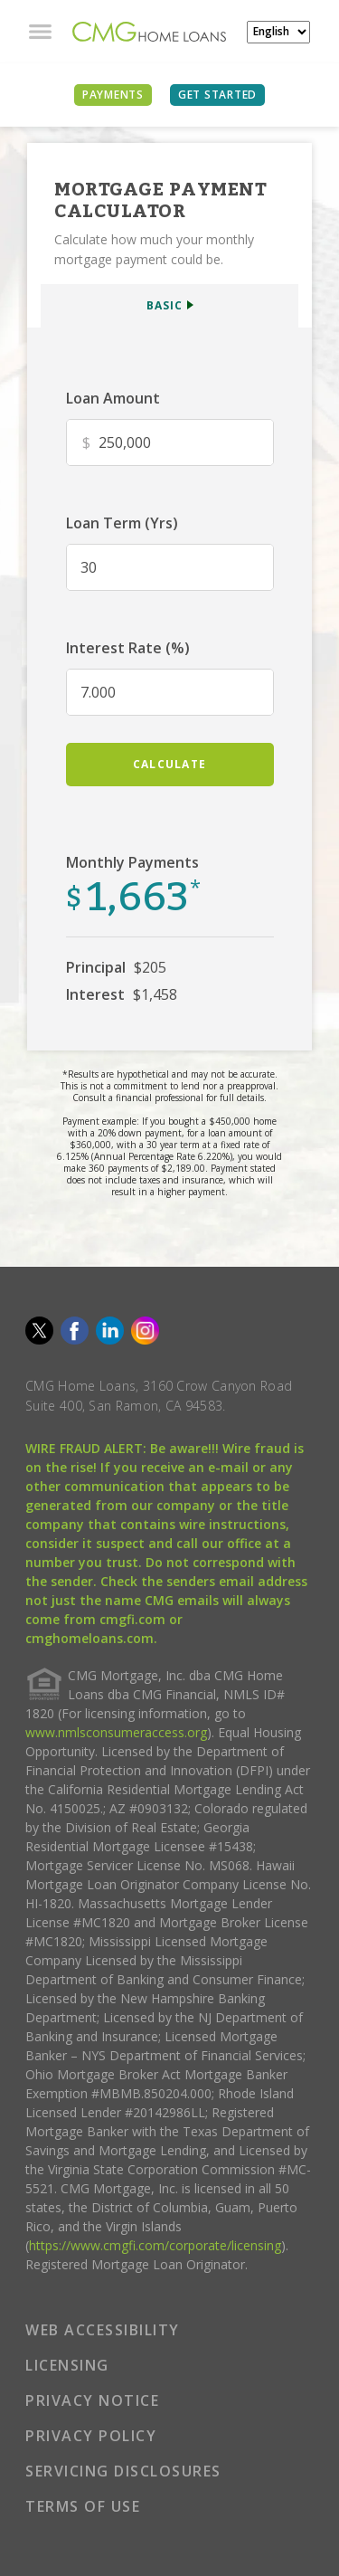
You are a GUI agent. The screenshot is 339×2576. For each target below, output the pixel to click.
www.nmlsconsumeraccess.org (116, 1732)
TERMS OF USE (82, 2506)
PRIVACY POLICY (90, 2436)
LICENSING (67, 2365)
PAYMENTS (113, 94)
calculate (169, 764)
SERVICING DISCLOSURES (123, 2471)
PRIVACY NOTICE (92, 2400)
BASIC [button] (164, 305)
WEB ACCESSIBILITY (102, 2330)
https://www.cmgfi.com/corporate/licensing (155, 2245)
